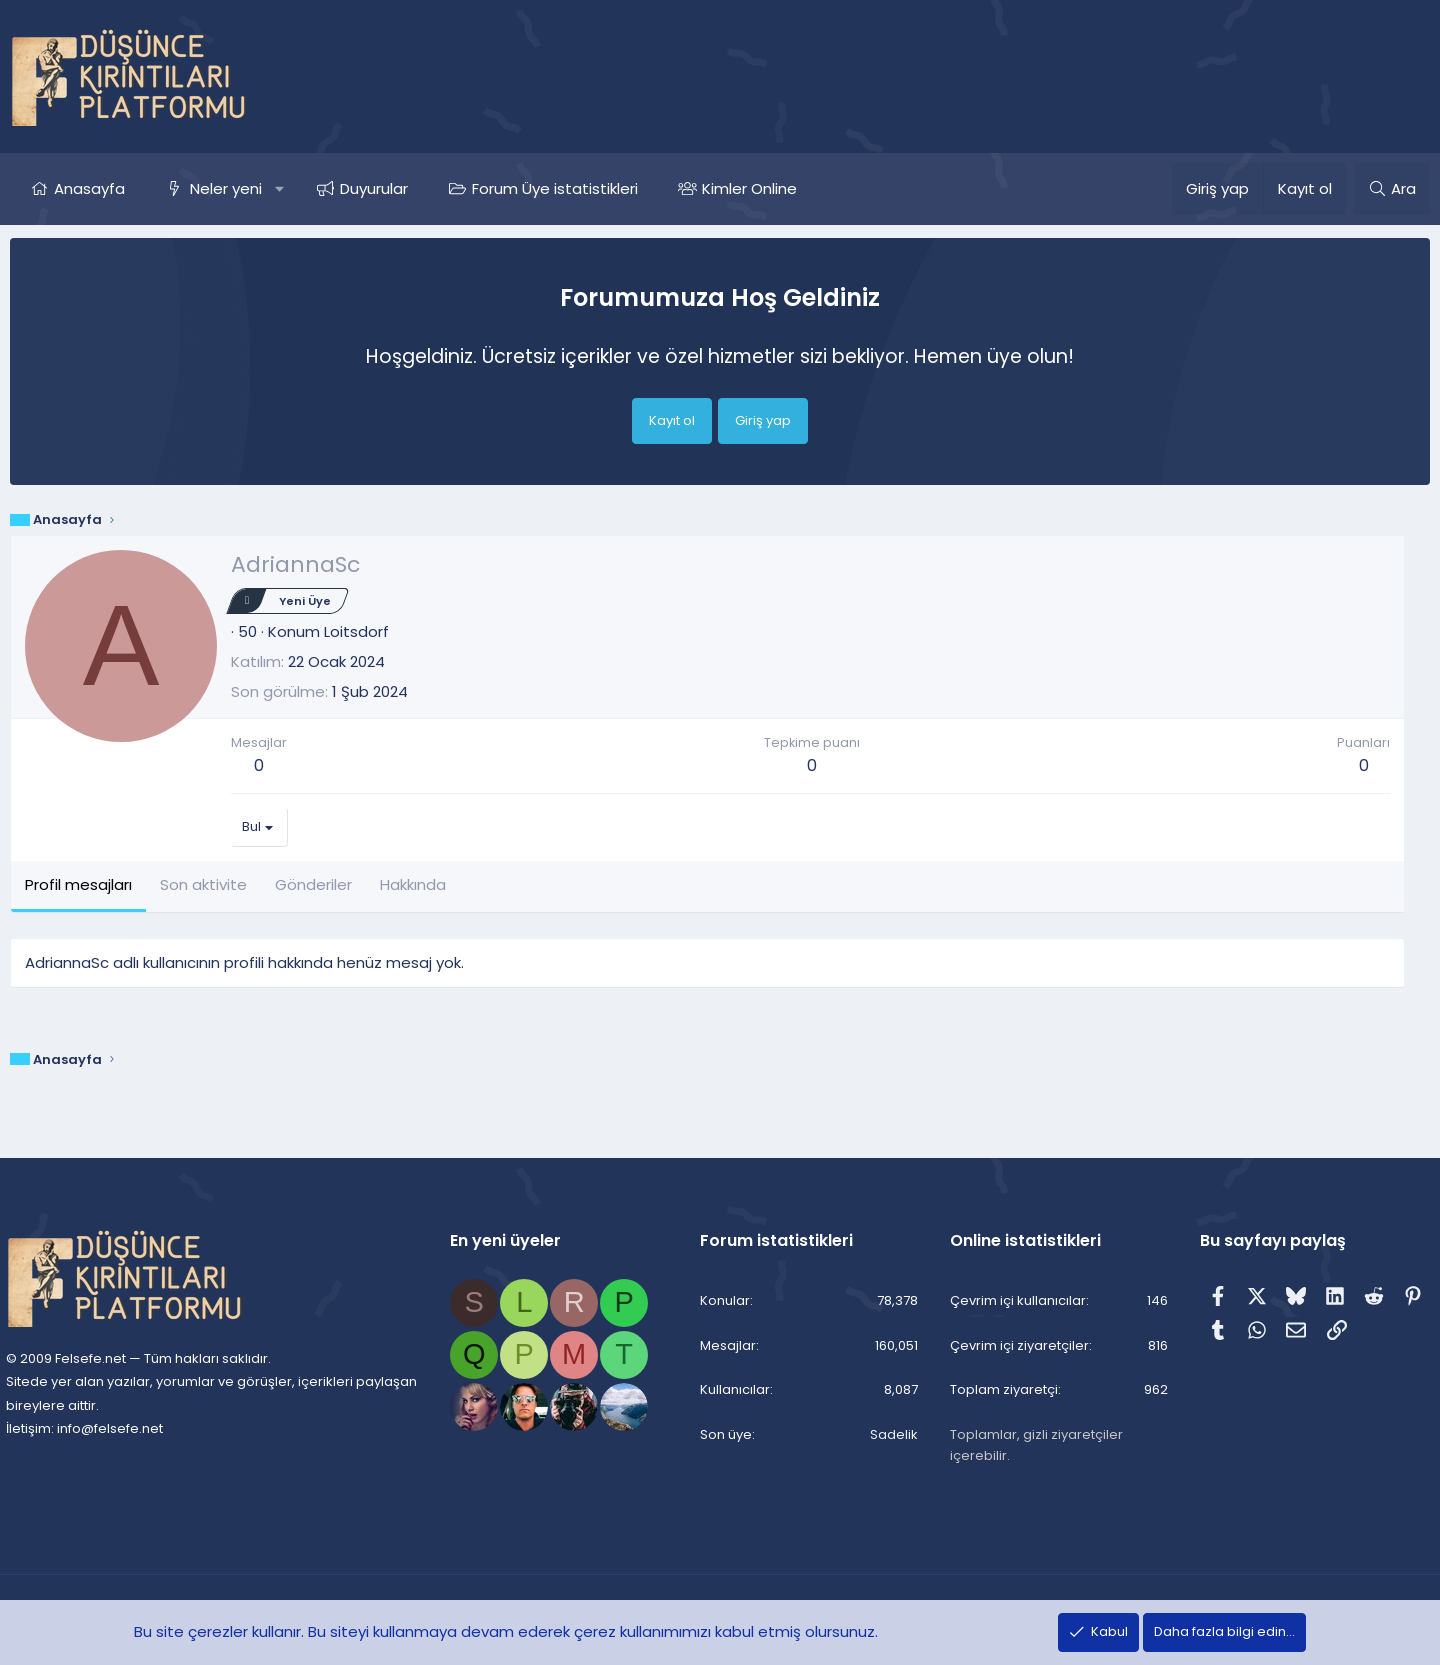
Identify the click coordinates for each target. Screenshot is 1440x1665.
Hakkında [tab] (413, 884)
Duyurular (374, 188)
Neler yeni (226, 188)
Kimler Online (749, 188)
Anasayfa (89, 188)
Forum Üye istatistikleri (555, 188)
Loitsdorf (356, 631)
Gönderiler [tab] (313, 884)
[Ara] (1392, 189)
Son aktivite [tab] (203, 884)
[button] (279, 189)
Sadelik (891, 1435)
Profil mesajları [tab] (78, 884)
